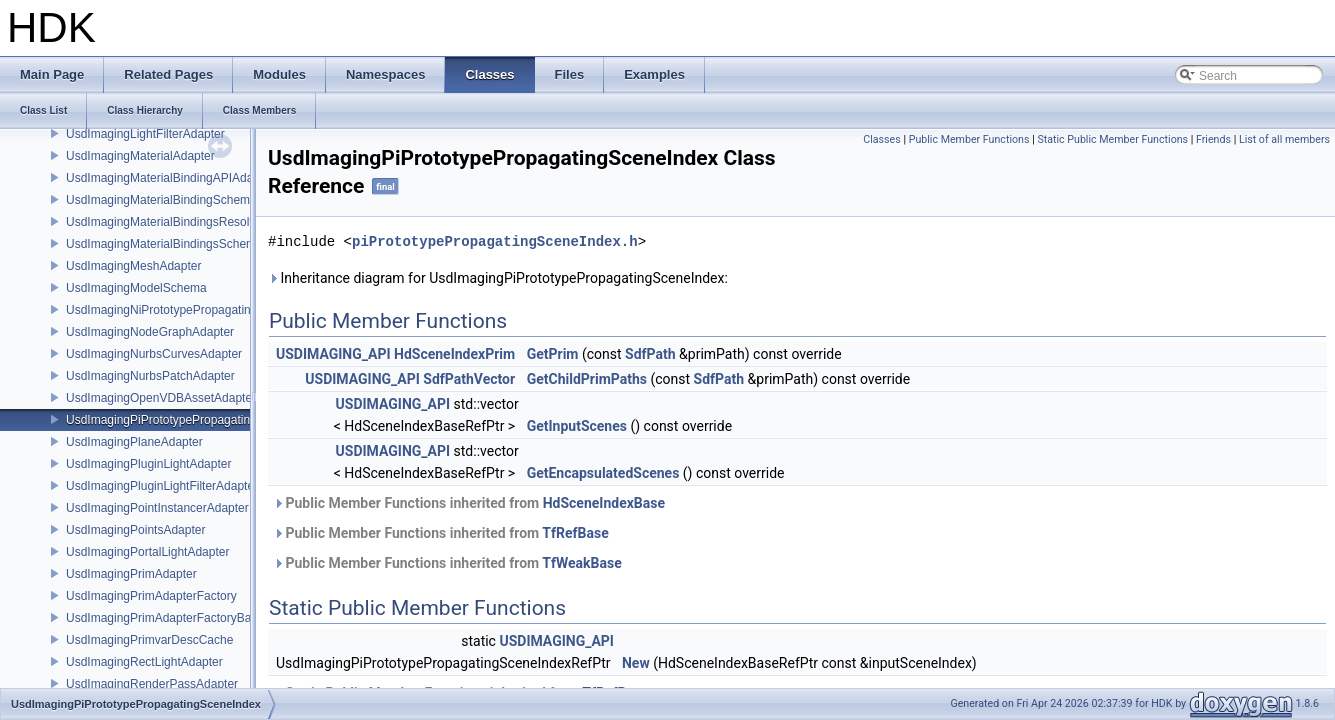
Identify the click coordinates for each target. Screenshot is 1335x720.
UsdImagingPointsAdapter (135, 530)
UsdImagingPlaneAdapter (134, 442)
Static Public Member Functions (1112, 139)
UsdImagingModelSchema (136, 288)
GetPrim (553, 354)
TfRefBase (575, 533)
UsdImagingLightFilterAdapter (145, 134)
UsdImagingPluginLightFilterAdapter (162, 486)
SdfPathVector (469, 379)
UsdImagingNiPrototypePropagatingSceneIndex (193, 310)
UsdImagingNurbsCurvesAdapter (154, 354)
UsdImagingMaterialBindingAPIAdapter (170, 178)
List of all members (1284, 139)
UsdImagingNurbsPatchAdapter (150, 376)
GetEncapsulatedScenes (603, 473)
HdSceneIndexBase (604, 503)
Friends (1213, 139)
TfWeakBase (581, 563)
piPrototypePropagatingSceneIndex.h (495, 241)
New (636, 663)
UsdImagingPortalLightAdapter (147, 552)
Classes (881, 139)
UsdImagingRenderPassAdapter (152, 684)
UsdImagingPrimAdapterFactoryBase (165, 618)
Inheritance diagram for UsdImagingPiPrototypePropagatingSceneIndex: (498, 278)
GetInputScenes (577, 426)
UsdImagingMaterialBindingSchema (161, 200)
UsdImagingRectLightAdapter (144, 662)
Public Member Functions (969, 139)
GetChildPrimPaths (587, 379)
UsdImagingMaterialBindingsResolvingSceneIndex (200, 222)
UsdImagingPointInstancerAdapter (157, 508)
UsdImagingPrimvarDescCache (149, 640)
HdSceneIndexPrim (454, 354)
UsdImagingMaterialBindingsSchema (164, 244)
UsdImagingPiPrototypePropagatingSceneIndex (193, 420)
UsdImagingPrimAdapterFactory (151, 596)
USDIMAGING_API (333, 354)
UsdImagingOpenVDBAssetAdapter (161, 398)
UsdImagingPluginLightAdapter (148, 464)
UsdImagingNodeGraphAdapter (150, 332)
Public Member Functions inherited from (469, 503)
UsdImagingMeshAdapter (133, 266)
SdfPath (650, 354)
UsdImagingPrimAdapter (131, 574)
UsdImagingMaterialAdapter (140, 156)
